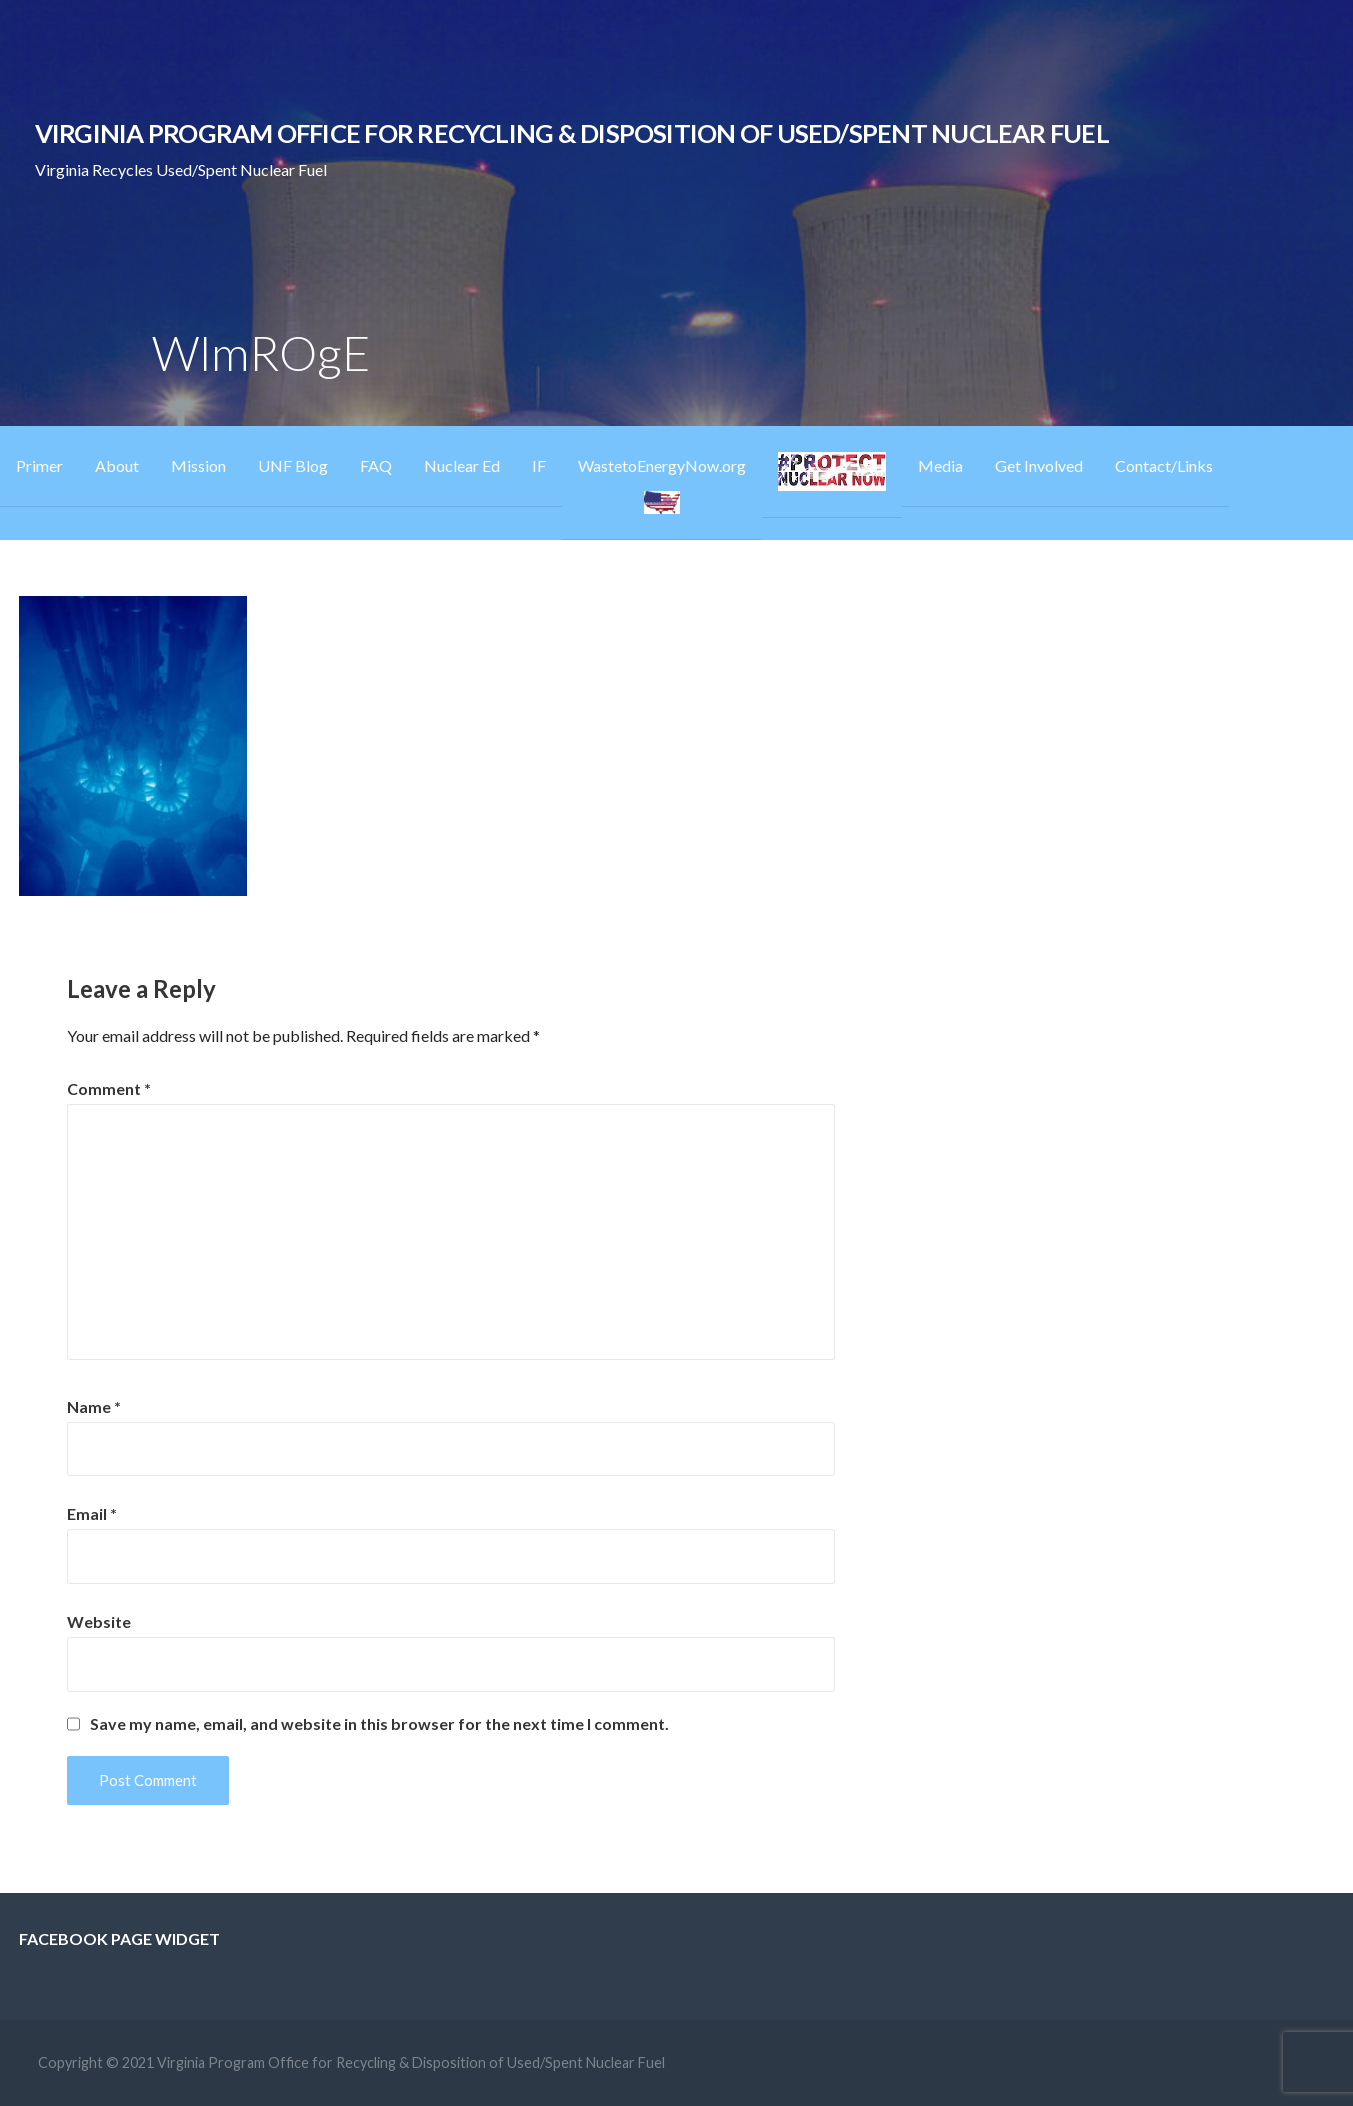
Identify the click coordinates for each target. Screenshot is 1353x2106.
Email (92, 1513)
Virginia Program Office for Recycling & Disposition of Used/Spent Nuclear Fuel (572, 133)
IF (539, 465)
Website (99, 1621)
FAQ (376, 465)
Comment (109, 1088)
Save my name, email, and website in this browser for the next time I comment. (379, 1724)
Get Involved (1039, 465)
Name (94, 1406)
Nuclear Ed (462, 465)
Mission (198, 465)
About (117, 465)
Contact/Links (1164, 465)
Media (940, 465)
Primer (39, 465)
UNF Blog (293, 465)
